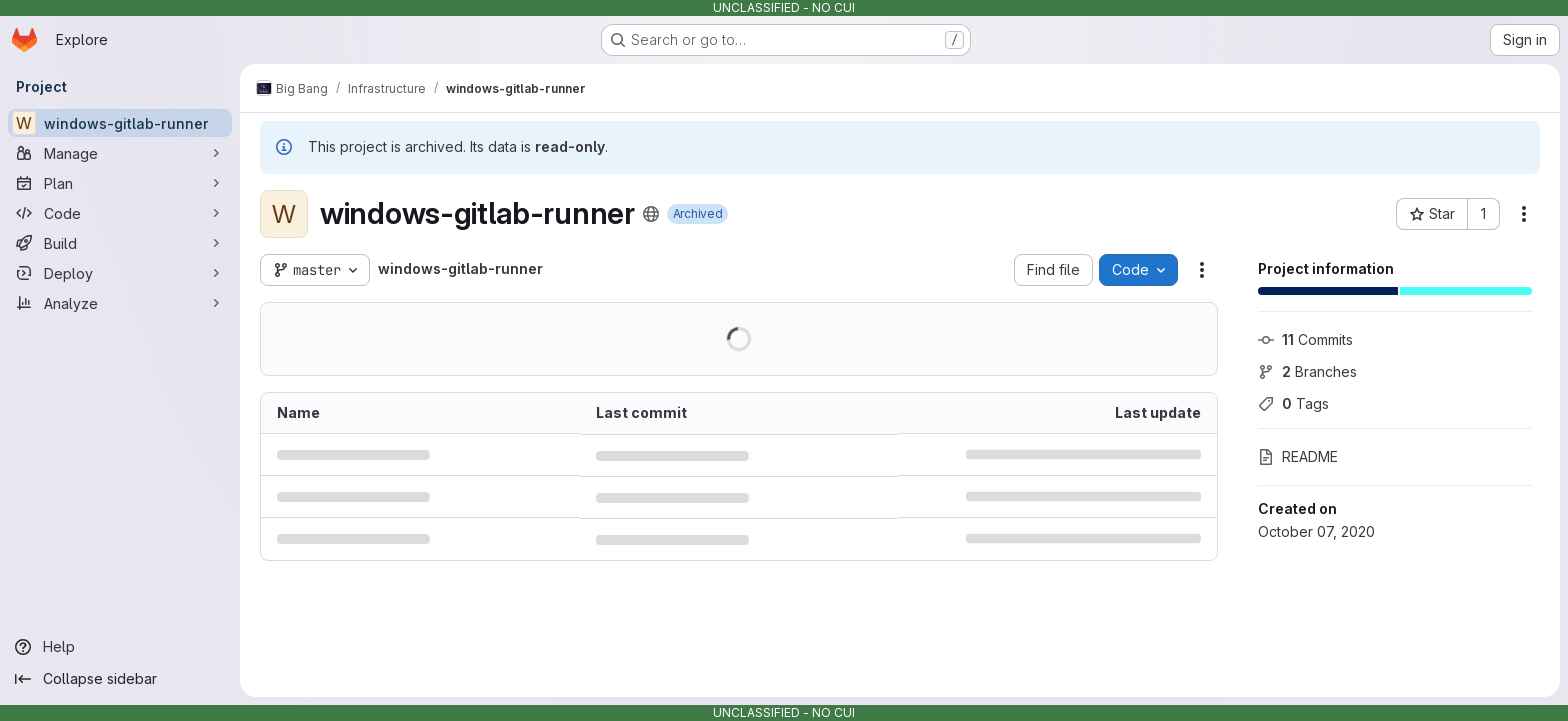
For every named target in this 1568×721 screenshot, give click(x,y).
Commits (1305, 339)
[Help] (120, 647)
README (1298, 456)
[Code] (120, 213)
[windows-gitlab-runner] (120, 123)
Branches (1307, 371)
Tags (1293, 403)
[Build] (120, 243)
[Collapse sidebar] (120, 679)
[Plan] (120, 183)
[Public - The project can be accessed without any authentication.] (651, 214)
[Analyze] (120, 303)
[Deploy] (120, 273)
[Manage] (120, 153)
